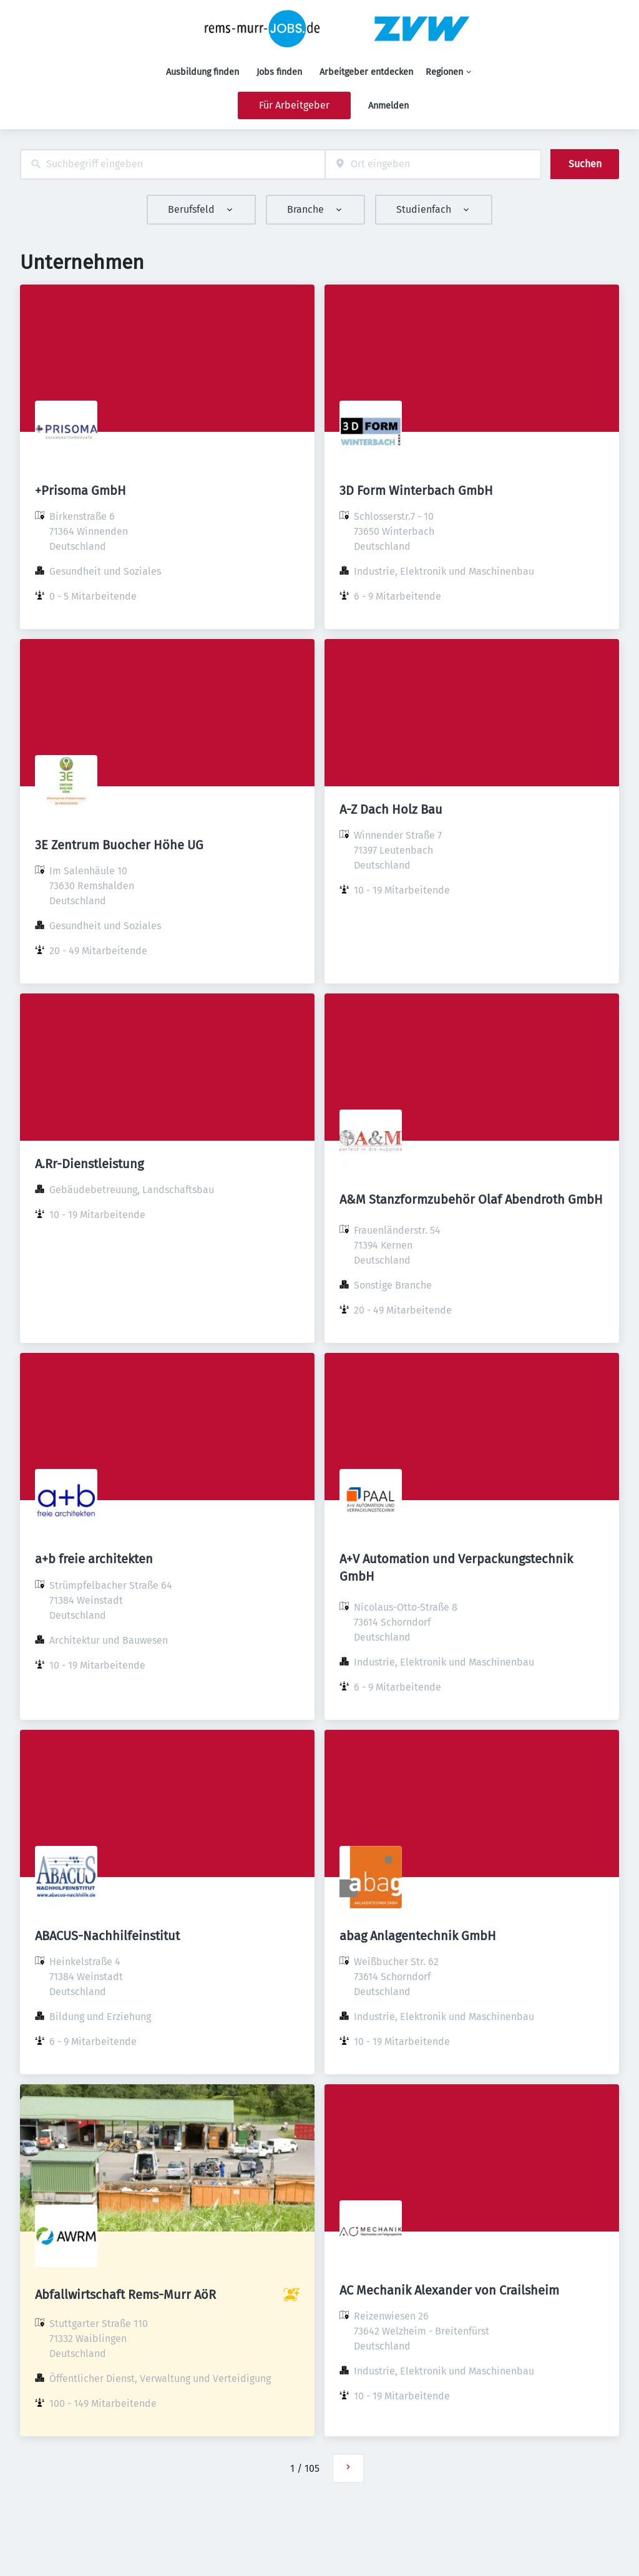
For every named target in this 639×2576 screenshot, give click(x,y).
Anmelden (388, 105)
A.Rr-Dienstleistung (89, 1163)
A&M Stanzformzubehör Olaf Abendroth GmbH (471, 1199)
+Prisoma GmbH (80, 490)
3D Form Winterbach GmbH (416, 490)
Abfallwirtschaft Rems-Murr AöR (125, 2294)
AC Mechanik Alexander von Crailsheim (449, 2290)
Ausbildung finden (202, 72)
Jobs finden (279, 72)
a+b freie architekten (94, 1558)
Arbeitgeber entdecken (366, 72)
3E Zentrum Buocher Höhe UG (119, 844)
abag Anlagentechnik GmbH (417, 1935)
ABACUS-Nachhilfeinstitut (107, 1935)
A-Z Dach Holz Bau (390, 809)
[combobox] (172, 164)
